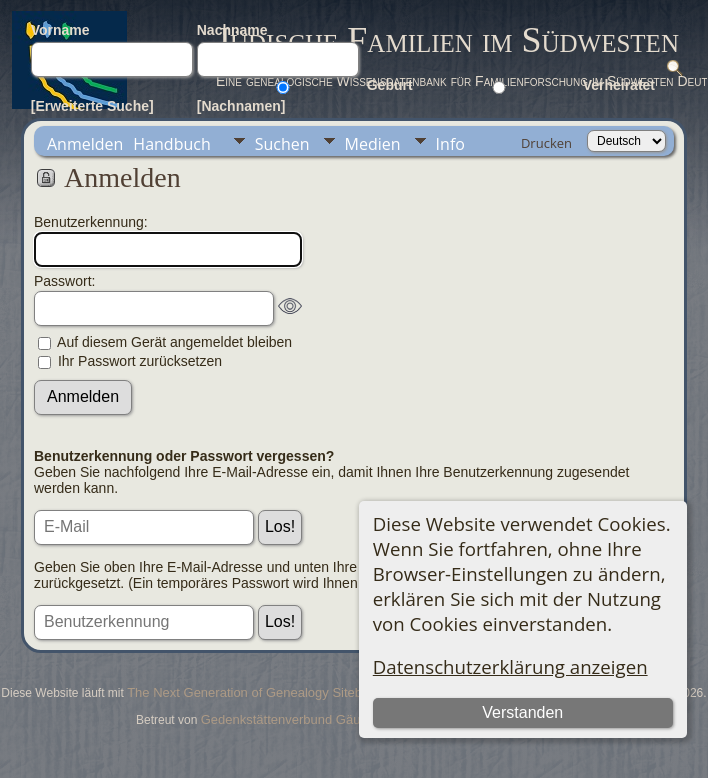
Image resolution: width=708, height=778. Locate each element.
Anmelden (85, 144)
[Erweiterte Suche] (92, 106)
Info (450, 144)
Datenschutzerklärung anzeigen (510, 666)
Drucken (546, 143)
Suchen (282, 144)
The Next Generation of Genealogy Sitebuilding (263, 692)
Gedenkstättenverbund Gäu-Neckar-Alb (315, 719)
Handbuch (171, 144)
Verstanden (522, 712)
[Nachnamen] (241, 106)
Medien (373, 144)
